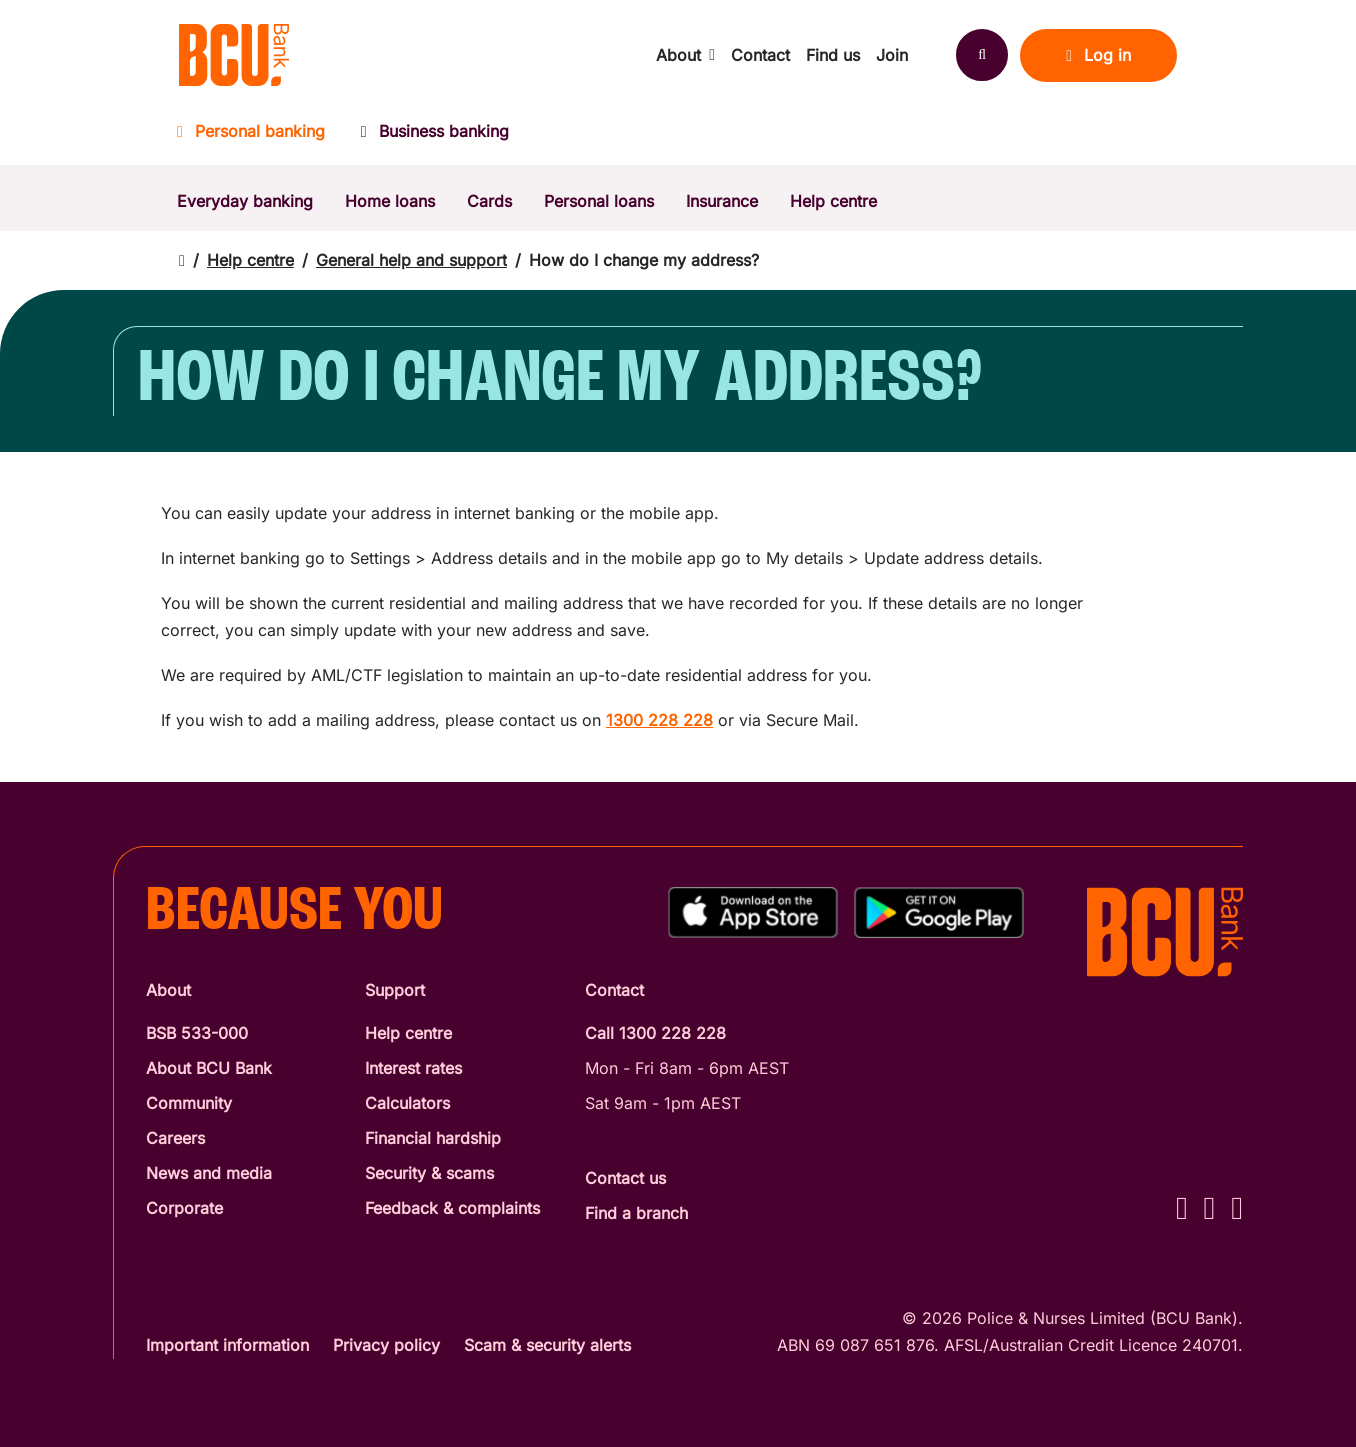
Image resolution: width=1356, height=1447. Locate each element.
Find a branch (636, 1213)
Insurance (722, 201)
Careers (175, 1138)
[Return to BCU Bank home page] (234, 55)
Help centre (833, 201)
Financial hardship (433, 1138)
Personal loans (599, 201)
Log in (1098, 55)
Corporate (184, 1208)
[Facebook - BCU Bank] (1182, 1207)
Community (189, 1103)
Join (892, 55)
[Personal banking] (260, 137)
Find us (833, 55)
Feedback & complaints (452, 1208)
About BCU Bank (209, 1068)
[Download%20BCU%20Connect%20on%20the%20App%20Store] (753, 912)
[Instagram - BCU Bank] (1210, 1207)
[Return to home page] (182, 260)
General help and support (411, 260)
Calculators (407, 1103)
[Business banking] (435, 137)
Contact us (625, 1178)
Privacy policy (386, 1345)
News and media (209, 1173)
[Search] (982, 55)
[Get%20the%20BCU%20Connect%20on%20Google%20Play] (939, 912)
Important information (227, 1345)
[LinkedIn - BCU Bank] (1237, 1207)
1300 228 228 (659, 720)
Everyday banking (245, 201)
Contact (760, 55)
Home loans (390, 201)
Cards (489, 201)
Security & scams (429, 1173)
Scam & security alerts (547, 1345)
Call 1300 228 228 (655, 1033)
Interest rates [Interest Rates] (413, 1068)
